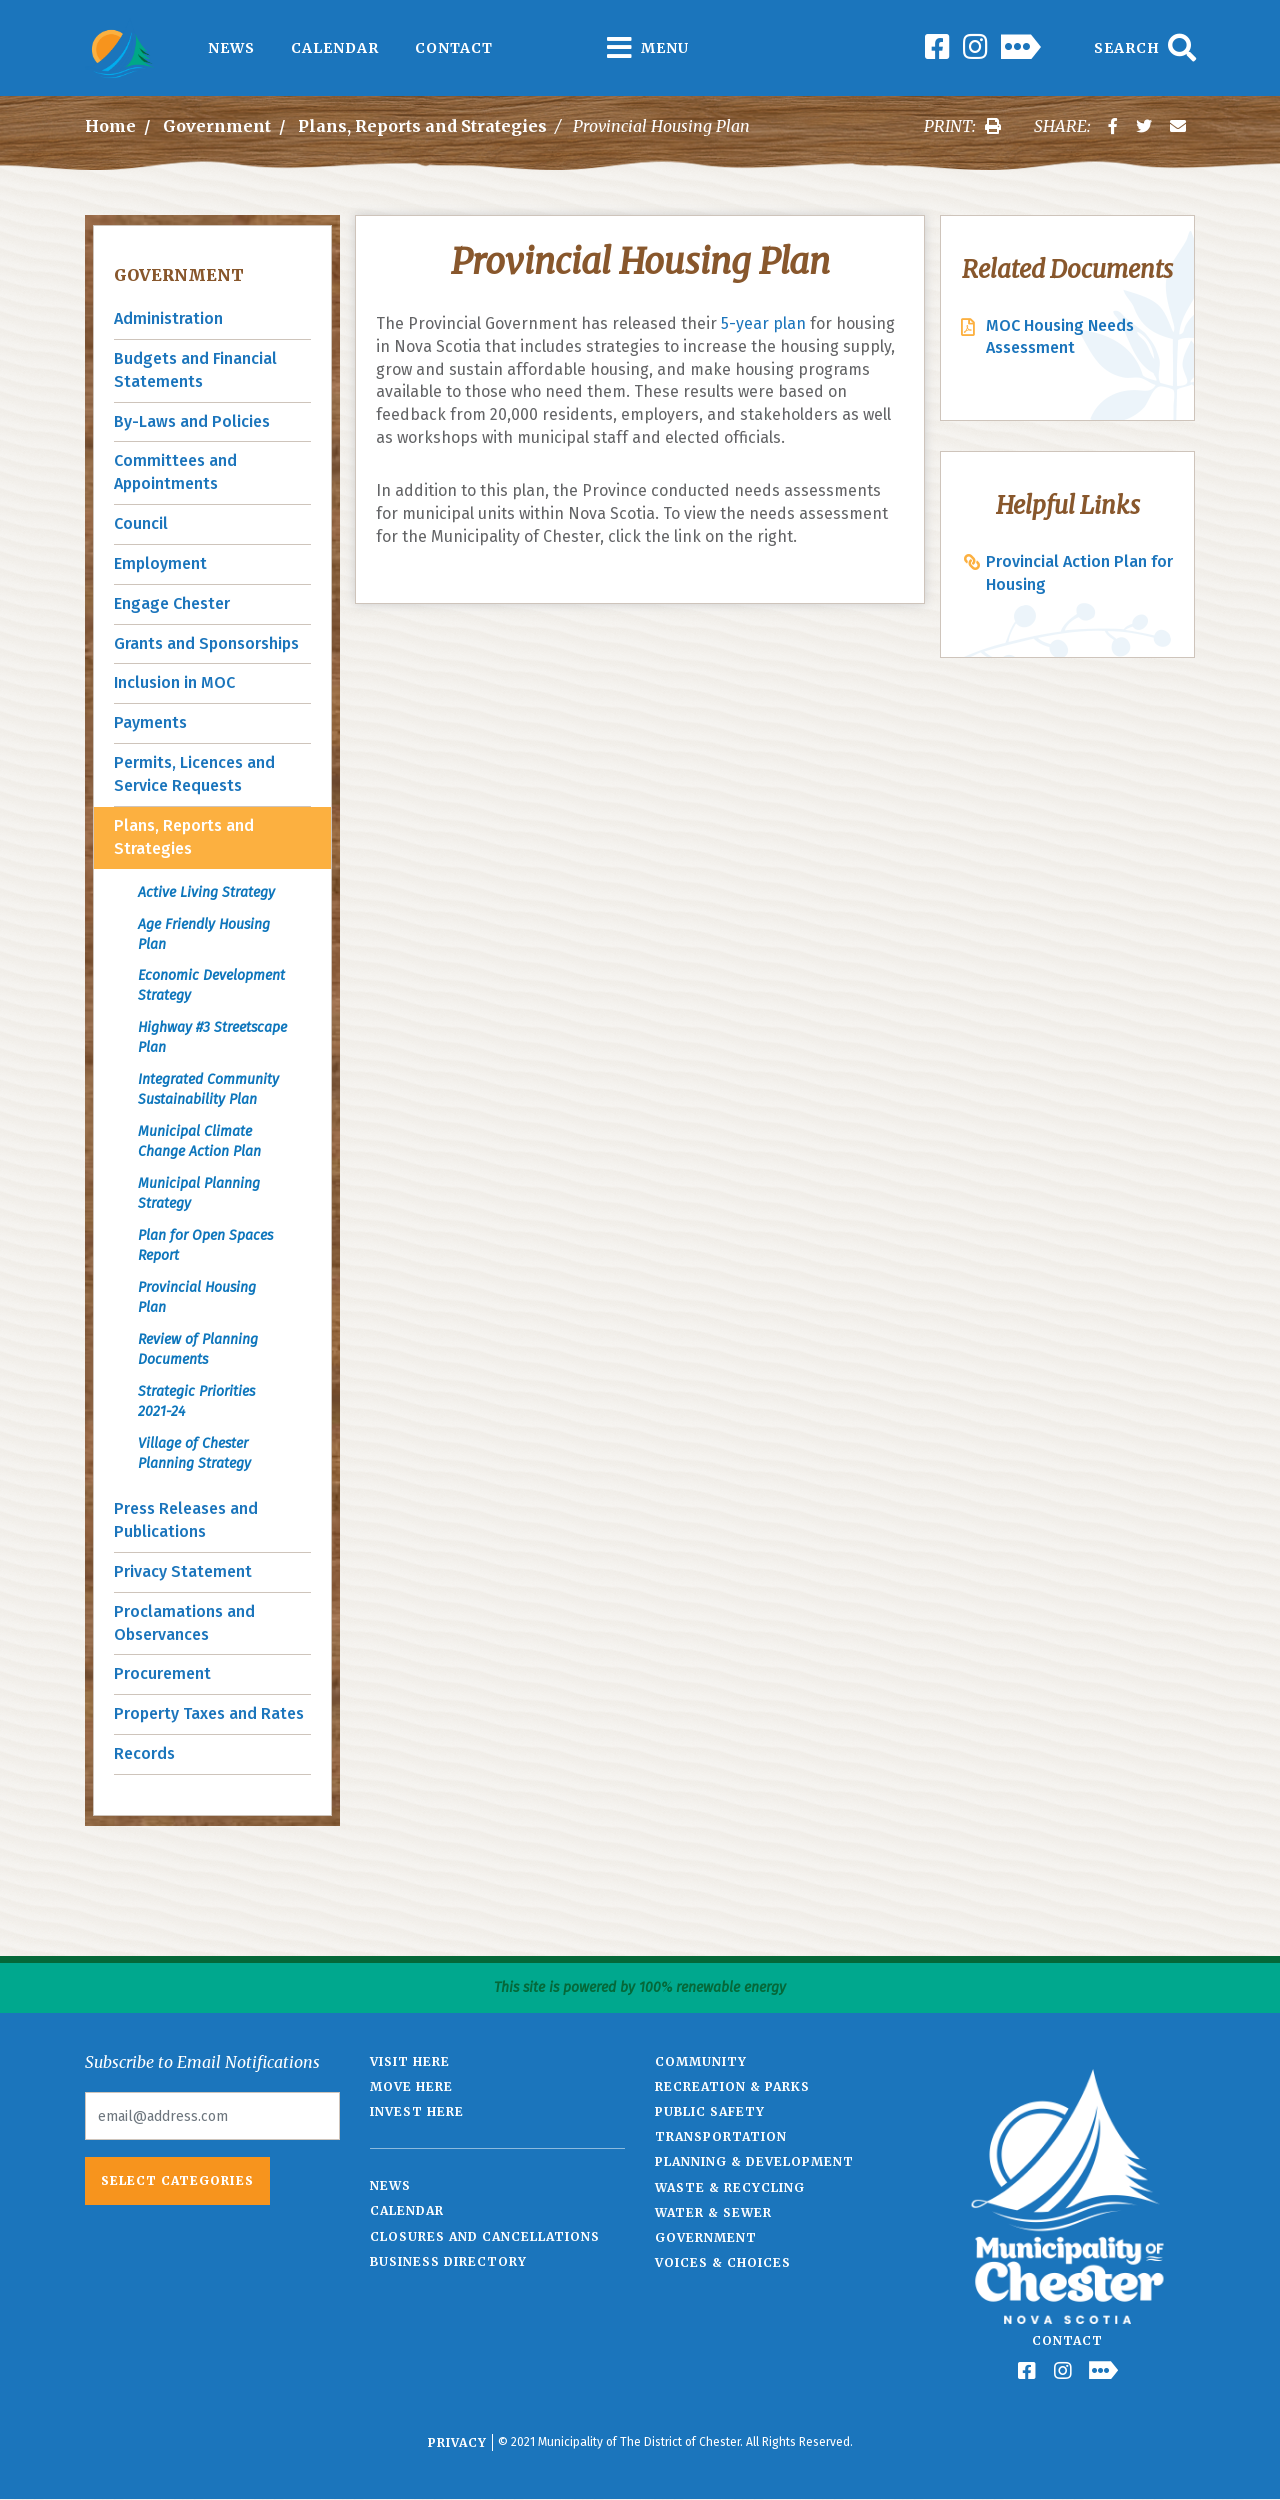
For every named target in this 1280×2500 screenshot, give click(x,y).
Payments (150, 722)
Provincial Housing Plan (197, 1297)
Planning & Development (754, 2161)
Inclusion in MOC (174, 682)
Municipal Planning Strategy (199, 1193)
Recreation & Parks (732, 2086)
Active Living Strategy (206, 892)
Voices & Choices (723, 2262)
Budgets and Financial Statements (195, 370)
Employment (160, 563)
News (231, 48)
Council (141, 523)
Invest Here (417, 2111)
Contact (454, 48)
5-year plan (763, 323)
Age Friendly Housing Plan (204, 934)
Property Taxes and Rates (209, 1713)
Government (217, 126)
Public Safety (710, 2111)
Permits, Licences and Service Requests (194, 774)
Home (110, 126)
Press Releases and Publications (186, 1520)
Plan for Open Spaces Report (205, 1245)
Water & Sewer (713, 2212)
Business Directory (448, 2261)
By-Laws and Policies (192, 421)
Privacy (457, 2442)
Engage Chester (172, 603)
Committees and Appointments (175, 472)
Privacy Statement (183, 1571)
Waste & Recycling (730, 2187)
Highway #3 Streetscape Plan (212, 1037)
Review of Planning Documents (198, 1349)
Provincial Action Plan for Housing (1079, 573)
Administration (168, 318)
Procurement (162, 1673)
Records (144, 1753)
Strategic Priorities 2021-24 (196, 1401)
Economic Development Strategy (211, 985)
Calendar (335, 48)
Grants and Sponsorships (206, 643)
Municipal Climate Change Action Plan (199, 1141)
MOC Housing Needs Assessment (1060, 337)
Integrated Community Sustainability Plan (208, 1089)
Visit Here (410, 2061)
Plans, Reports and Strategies (422, 126)
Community (701, 2061)
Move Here (411, 2086)
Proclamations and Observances (184, 1623)
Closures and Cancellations (485, 2236)
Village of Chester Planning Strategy (194, 1453)
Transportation (721, 2136)
